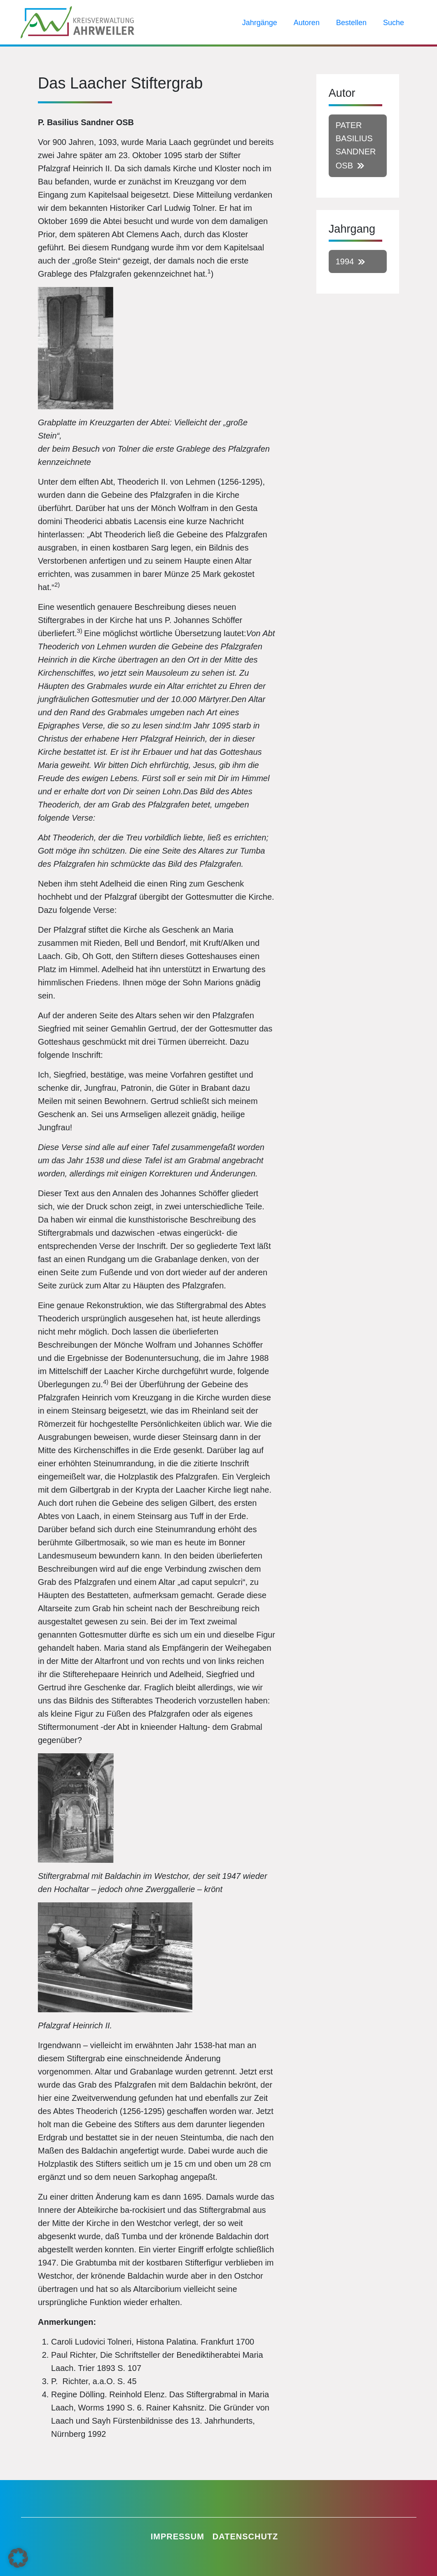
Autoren (307, 23)
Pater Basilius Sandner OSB (356, 145)
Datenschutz (245, 2536)
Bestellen (351, 23)
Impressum (177, 2536)
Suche (393, 23)
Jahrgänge (259, 23)
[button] (18, 2558)
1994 (345, 261)
